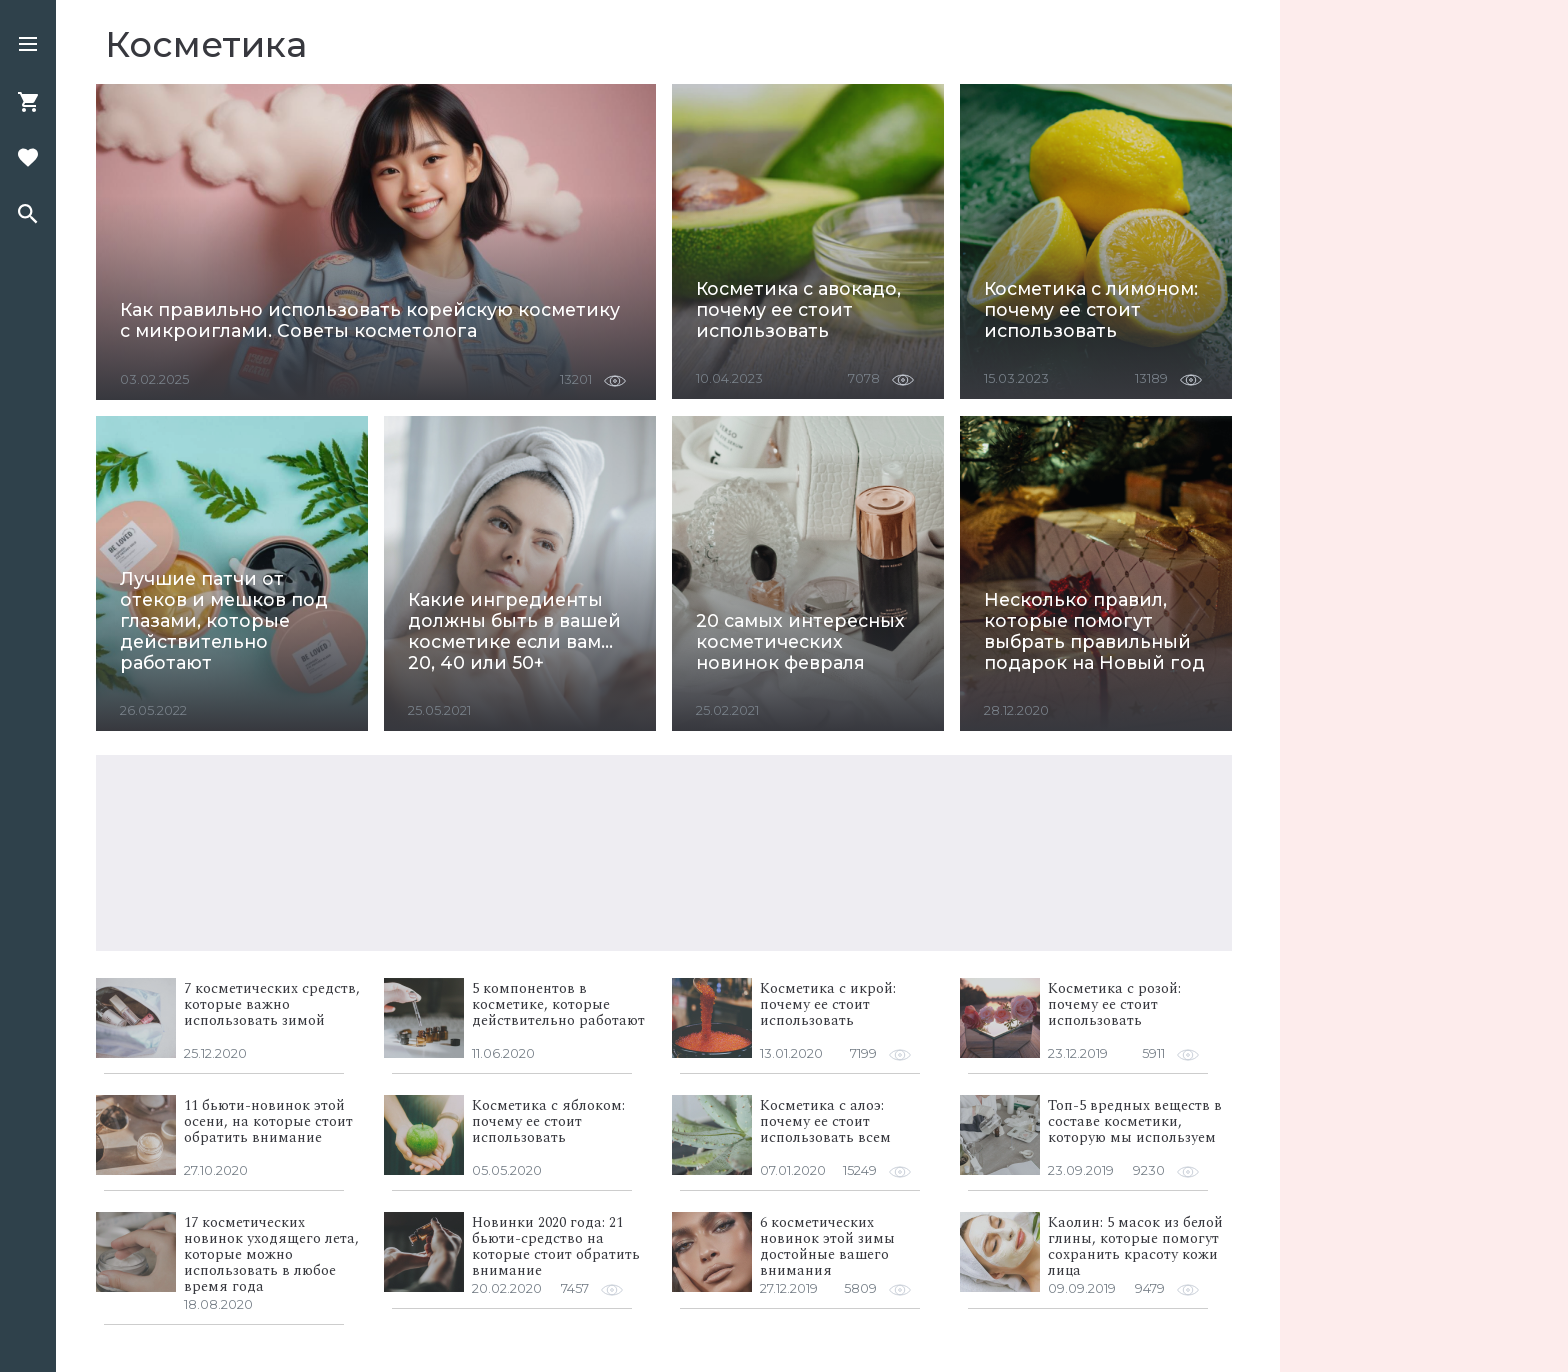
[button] (28, 46)
